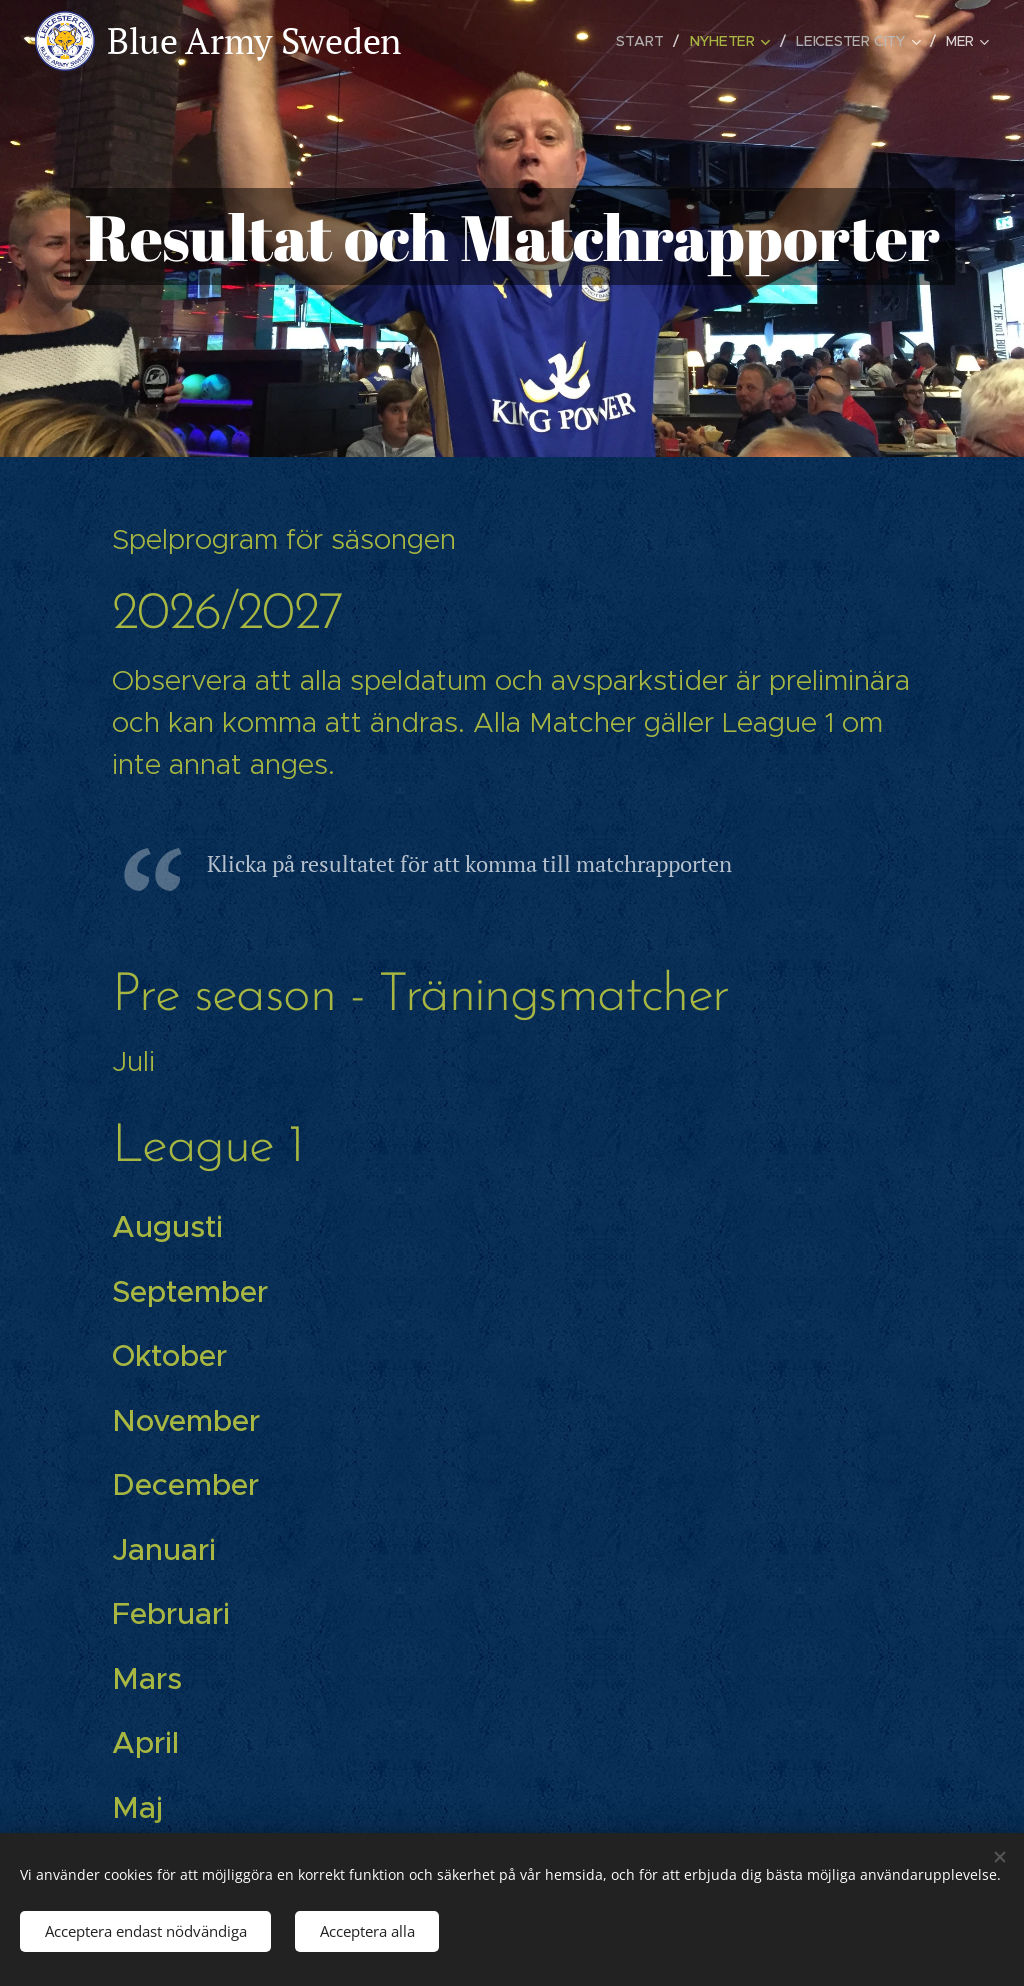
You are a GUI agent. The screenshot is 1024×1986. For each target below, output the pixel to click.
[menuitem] (646, 41)
